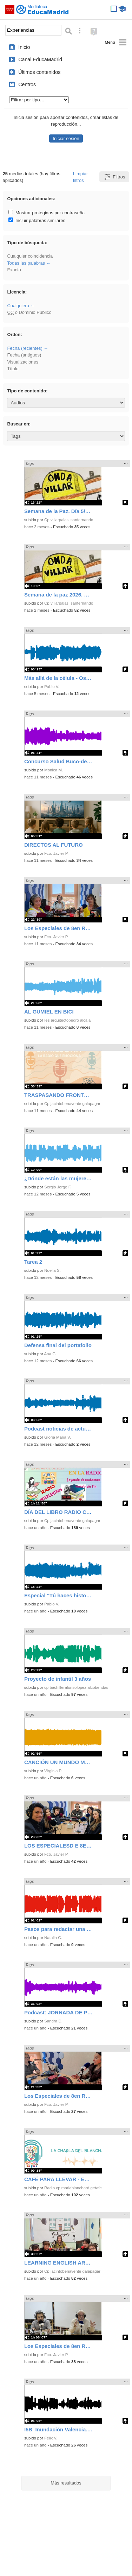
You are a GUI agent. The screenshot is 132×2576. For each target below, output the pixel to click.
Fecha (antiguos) (24, 355)
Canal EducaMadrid (40, 59)
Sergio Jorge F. (58, 1187)
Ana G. (50, 1354)
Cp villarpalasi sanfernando (68, 520)
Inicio (24, 47)
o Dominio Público (29, 312)
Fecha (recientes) (24, 348)
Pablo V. (51, 686)
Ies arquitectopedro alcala (67, 1020)
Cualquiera (18, 305)
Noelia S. (52, 1270)
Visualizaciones (22, 362)
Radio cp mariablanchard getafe (73, 2188)
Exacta (14, 269)
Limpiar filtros (80, 177)
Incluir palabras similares (36, 220)
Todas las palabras (26, 263)
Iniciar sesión (66, 138)
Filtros (114, 177)
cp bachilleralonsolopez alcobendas (76, 1687)
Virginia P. (53, 1771)
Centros (27, 84)
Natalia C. (53, 1938)
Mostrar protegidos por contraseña (46, 212)
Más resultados (66, 2483)
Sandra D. (53, 2021)
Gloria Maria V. (57, 1437)
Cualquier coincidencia (30, 256)
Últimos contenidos (39, 72)
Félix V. (50, 2438)
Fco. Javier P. (56, 853)
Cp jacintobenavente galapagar (72, 1103)
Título (12, 368)
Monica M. (53, 770)
